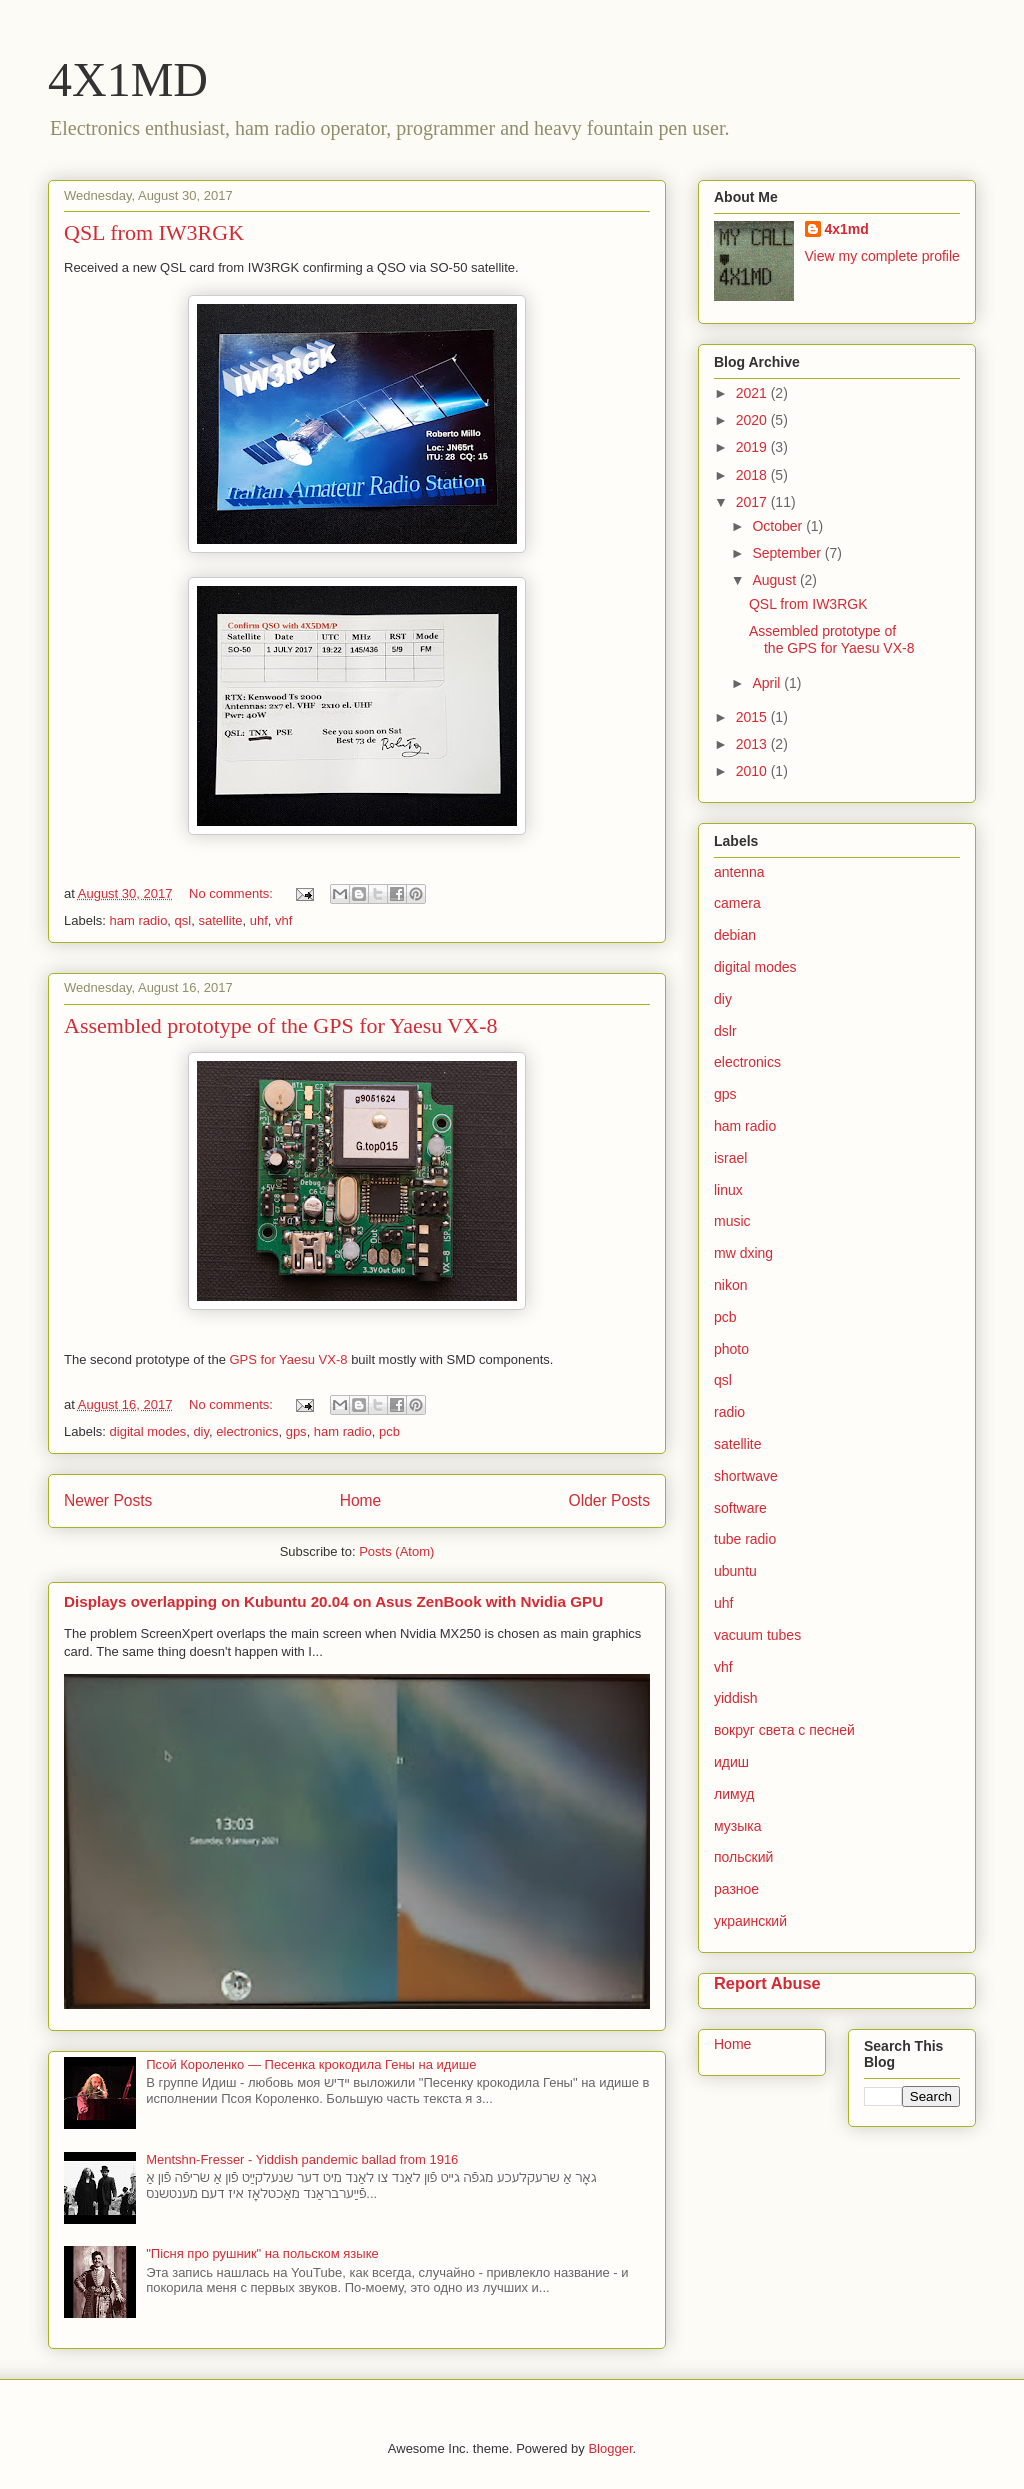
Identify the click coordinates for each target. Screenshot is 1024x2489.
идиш (731, 1762)
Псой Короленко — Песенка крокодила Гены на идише (311, 2064)
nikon (730, 1285)
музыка (737, 1826)
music (732, 1221)
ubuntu (735, 1571)
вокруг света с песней (784, 1730)
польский (743, 1857)
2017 (753, 502)
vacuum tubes (757, 1635)
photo (731, 1349)
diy (201, 1431)
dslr (725, 1031)
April (768, 683)
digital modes (148, 1431)
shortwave (746, 1476)
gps (296, 1431)
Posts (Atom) (396, 1551)
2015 (753, 717)
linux (728, 1190)
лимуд (734, 1794)
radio (729, 1412)
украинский (750, 1921)
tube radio (745, 1539)
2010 (753, 771)
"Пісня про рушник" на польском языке (262, 2253)
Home (361, 1500)
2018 (753, 475)
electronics (247, 1431)
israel (730, 1158)
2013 (753, 744)
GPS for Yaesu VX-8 (289, 1359)
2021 (753, 393)
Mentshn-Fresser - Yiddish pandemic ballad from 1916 (302, 2159)
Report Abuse (767, 1983)
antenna (739, 872)
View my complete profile (882, 256)
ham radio (139, 920)
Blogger (610, 2448)
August (775, 580)
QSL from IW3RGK (154, 232)
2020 (753, 420)
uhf (259, 920)
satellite (220, 920)
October (779, 526)
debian (735, 935)
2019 (753, 447)
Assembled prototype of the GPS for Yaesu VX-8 (280, 1025)
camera (737, 903)
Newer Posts (108, 1500)
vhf (283, 920)
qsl (183, 920)
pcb (389, 1431)
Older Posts (609, 1500)
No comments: (232, 893)
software (740, 1508)
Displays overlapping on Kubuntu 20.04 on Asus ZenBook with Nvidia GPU (333, 1601)
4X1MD (128, 79)
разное (736, 1889)
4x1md (847, 229)
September (788, 553)
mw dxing (743, 1253)
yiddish (736, 1698)
